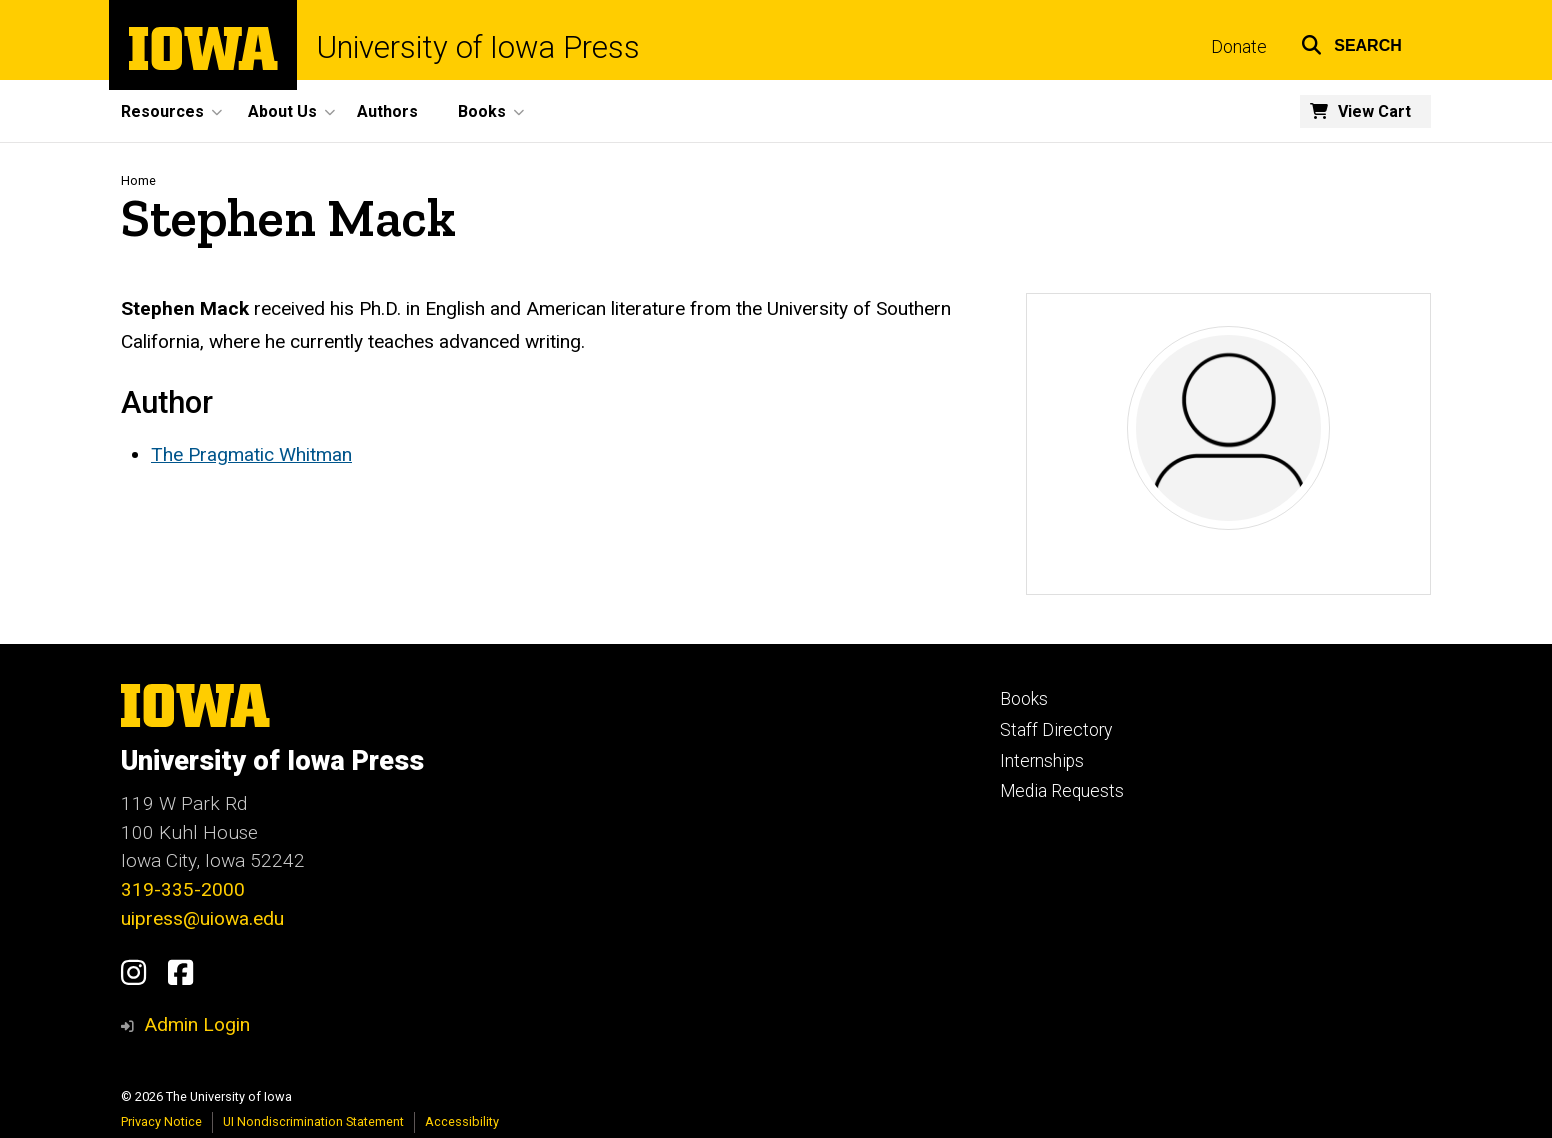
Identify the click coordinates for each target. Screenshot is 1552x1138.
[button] (1351, 42)
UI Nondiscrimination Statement (313, 1121)
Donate (1239, 47)
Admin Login (197, 1024)
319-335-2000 (183, 889)
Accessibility (462, 1121)
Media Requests (1062, 791)
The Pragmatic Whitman (251, 454)
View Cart (1374, 111)
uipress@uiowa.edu (202, 918)
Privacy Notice (161, 1121)
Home (138, 180)
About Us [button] (282, 111)
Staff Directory (1056, 730)
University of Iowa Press (478, 47)
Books (1024, 699)
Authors (387, 111)
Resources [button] (162, 111)
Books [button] (482, 111)
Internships (1042, 761)
